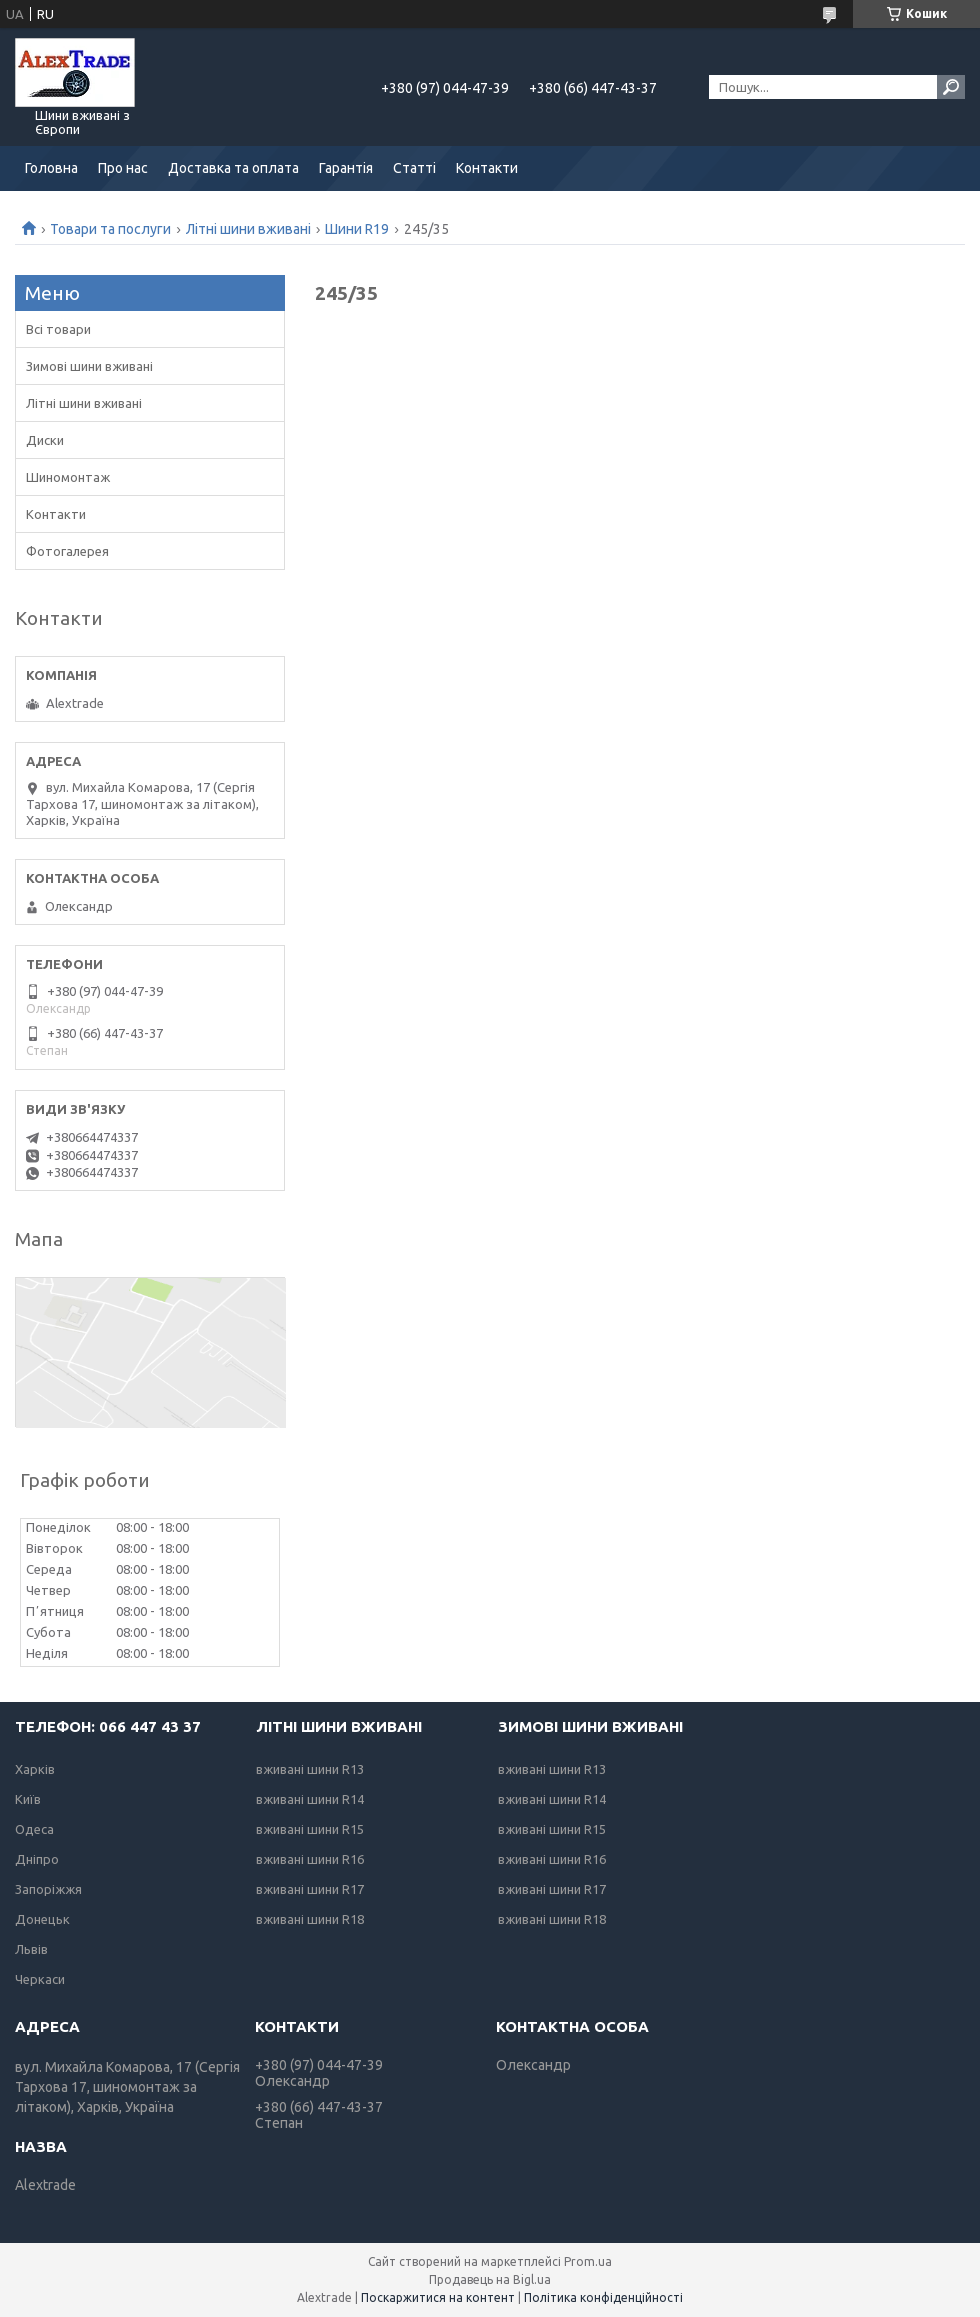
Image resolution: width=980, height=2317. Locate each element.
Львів (31, 1949)
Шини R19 (357, 229)
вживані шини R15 (310, 1829)
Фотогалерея (67, 551)
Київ (28, 1799)
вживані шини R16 (310, 1859)
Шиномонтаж (68, 477)
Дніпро (37, 1859)
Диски (45, 440)
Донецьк (42, 1919)
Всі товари (58, 329)
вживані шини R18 (310, 1919)
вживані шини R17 (310, 1889)
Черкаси (40, 1979)
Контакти (487, 168)
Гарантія (346, 168)
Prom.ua (588, 2261)
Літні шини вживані (248, 229)
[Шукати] (951, 87)
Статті (414, 168)
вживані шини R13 (310, 1769)
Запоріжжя (48, 1889)
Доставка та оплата (233, 168)
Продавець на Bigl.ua (490, 2279)
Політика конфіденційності (603, 2297)
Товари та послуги (110, 229)
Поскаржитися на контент (438, 2297)
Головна (51, 168)
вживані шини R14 (310, 1799)
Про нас (123, 168)
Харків (35, 1769)
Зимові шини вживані (89, 366)
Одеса (34, 1829)
